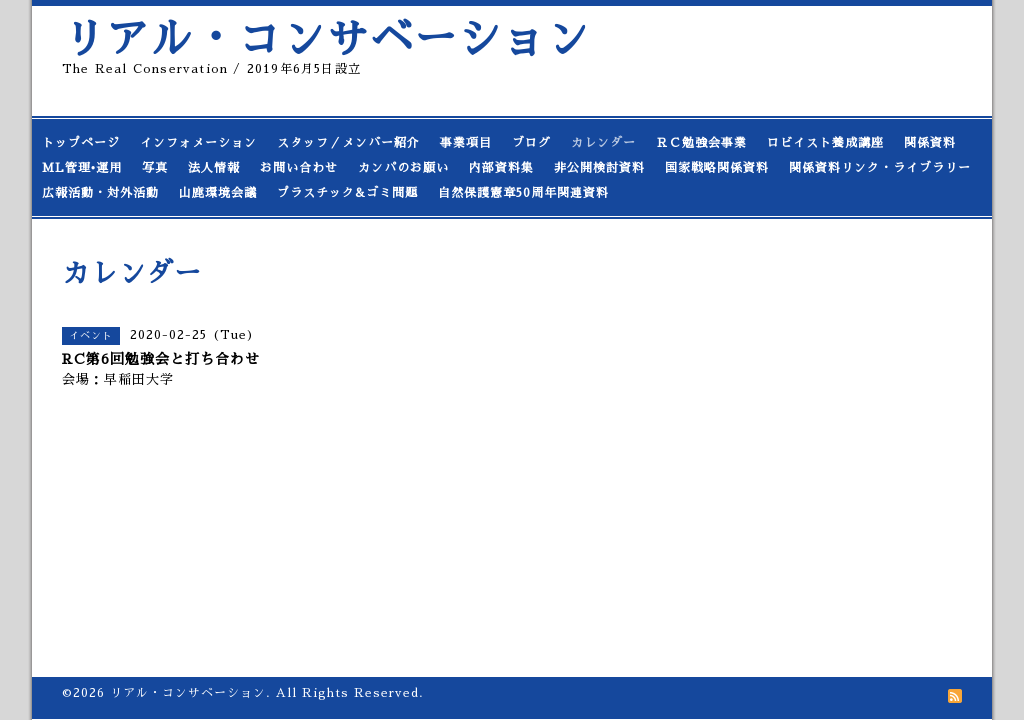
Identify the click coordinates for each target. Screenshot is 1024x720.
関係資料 (930, 143)
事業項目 (466, 143)
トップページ (81, 143)
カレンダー (603, 143)
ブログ (531, 143)
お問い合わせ (299, 168)
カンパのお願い (403, 168)
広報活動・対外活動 (100, 193)
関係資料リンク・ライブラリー (880, 168)
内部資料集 (501, 168)
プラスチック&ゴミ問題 (347, 193)
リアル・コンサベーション (326, 39)
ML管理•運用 (82, 168)
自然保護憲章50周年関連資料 (523, 193)
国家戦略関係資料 (717, 168)
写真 (155, 168)
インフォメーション (198, 143)
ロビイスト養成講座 (825, 143)
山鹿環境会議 (218, 193)
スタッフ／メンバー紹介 (348, 143)
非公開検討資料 (599, 168)
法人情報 (214, 168)
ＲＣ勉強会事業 (701, 143)
